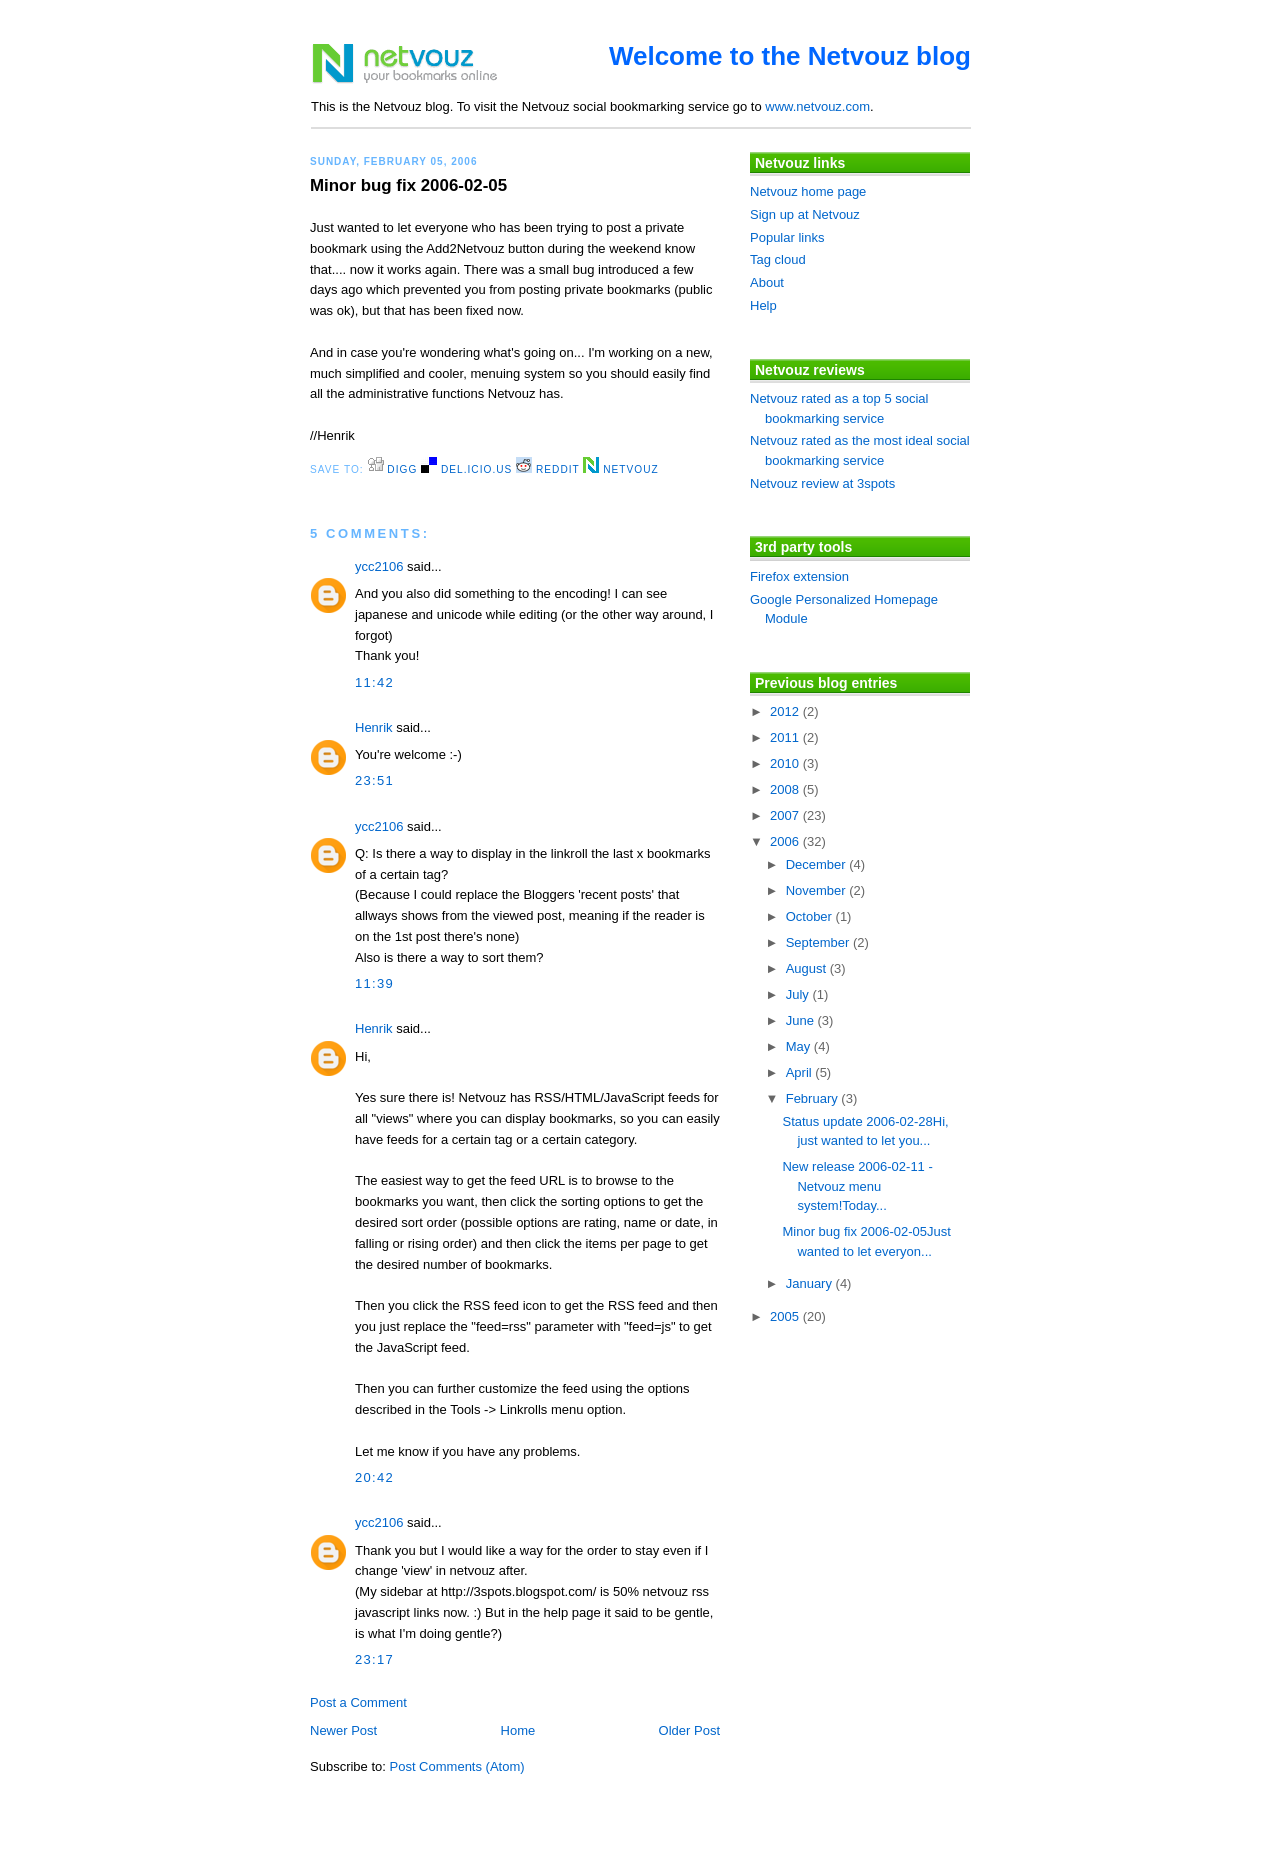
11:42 (374, 682)
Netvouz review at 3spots (822, 483)
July (799, 994)
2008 (786, 789)
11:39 (374, 983)
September (819, 942)
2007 (786, 815)
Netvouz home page (808, 191)
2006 (786, 841)
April (801, 1072)
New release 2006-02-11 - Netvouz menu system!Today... (857, 1186)
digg (393, 469)
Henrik (374, 727)
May (800, 1046)
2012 (786, 711)
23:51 (374, 780)
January (811, 1283)
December (818, 864)
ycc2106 (379, 566)
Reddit (547, 469)
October (811, 916)
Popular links (787, 237)
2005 (786, 1316)
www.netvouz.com (817, 106)
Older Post (689, 1730)
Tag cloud (778, 259)
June (802, 1020)
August (808, 968)
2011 (786, 737)
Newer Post (343, 1730)
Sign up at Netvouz (805, 214)
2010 (786, 763)
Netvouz (620, 469)
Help (763, 305)
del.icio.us (466, 469)
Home (518, 1730)
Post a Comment (358, 1702)
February (814, 1098)
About (767, 282)
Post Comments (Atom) (457, 1766)
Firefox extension (799, 576)
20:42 (374, 1477)
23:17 (374, 1659)
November (818, 890)
